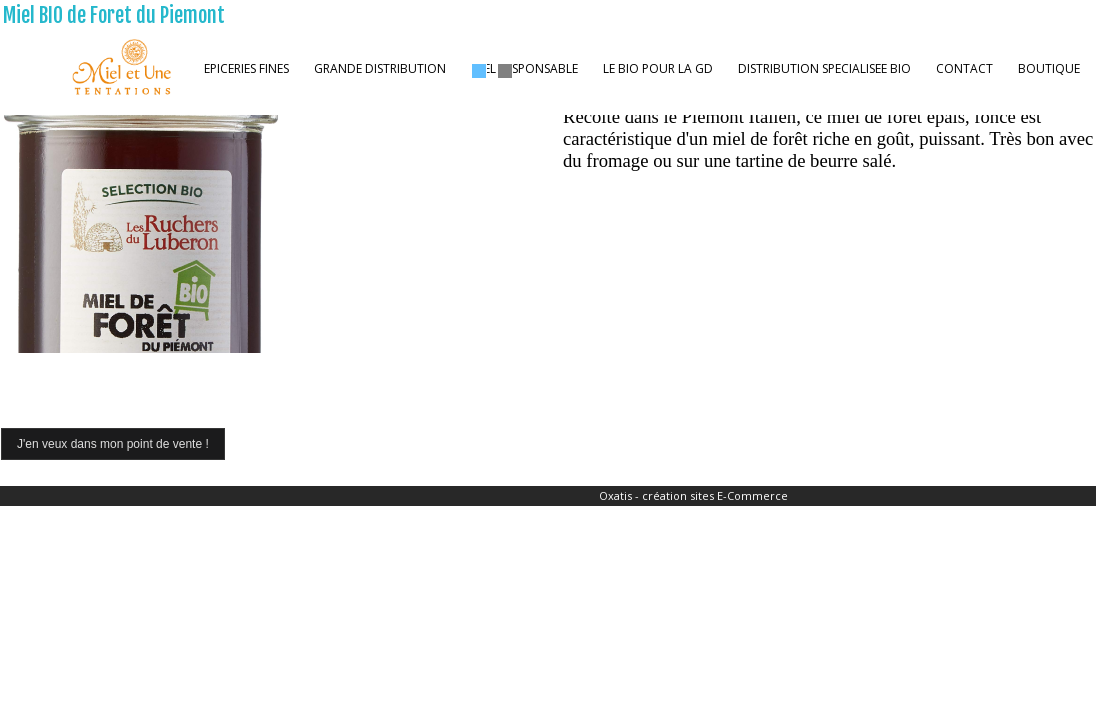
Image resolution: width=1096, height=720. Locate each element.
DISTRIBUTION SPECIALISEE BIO (824, 68)
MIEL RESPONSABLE (524, 68)
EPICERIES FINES (246, 68)
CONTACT (964, 68)
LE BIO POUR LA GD (658, 68)
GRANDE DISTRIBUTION (380, 68)
